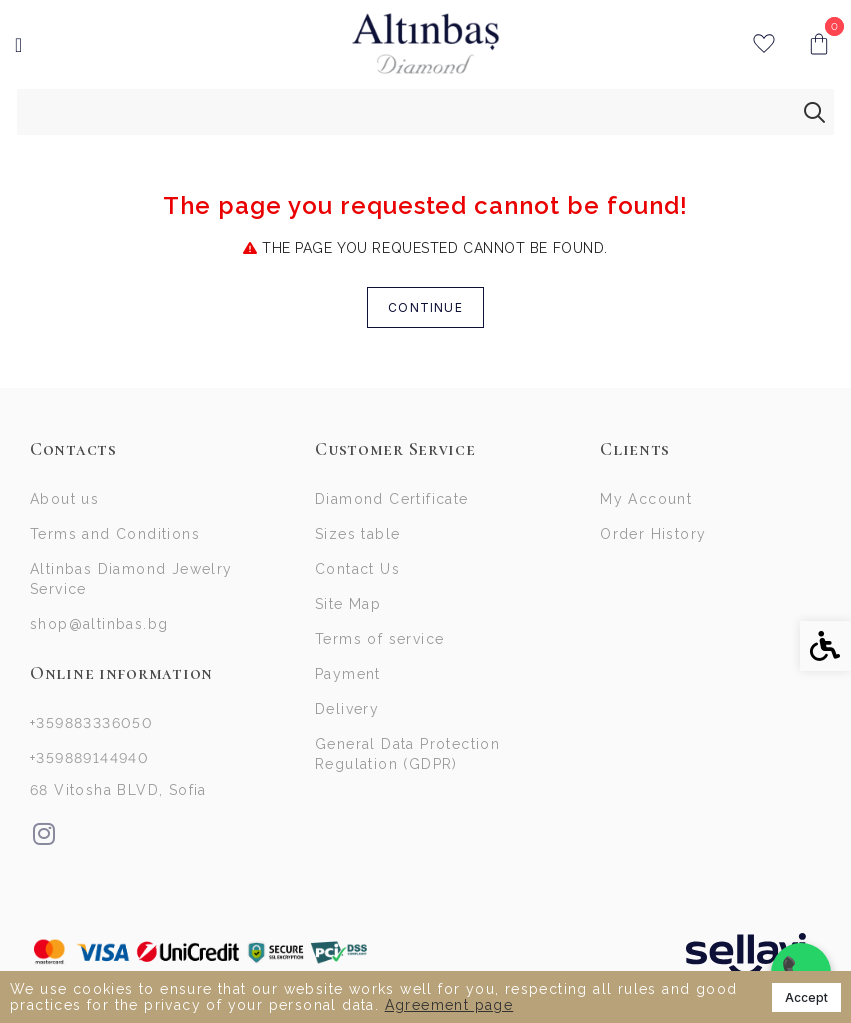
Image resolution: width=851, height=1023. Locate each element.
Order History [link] (653, 534)
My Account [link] (646, 499)
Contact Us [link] (357, 569)
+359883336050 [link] (91, 723)
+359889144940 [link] (89, 758)
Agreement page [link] (449, 1005)
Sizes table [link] (357, 534)
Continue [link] (425, 307)
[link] (425, 44)
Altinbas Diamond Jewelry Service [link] (131, 579)
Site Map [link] (348, 604)
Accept (806, 997)
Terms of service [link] (379, 639)
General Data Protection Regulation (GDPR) (407, 754)
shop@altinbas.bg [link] (99, 624)
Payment (348, 674)
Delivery (347, 709)
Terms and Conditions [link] (115, 534)
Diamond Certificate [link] (392, 499)
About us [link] (64, 499)
